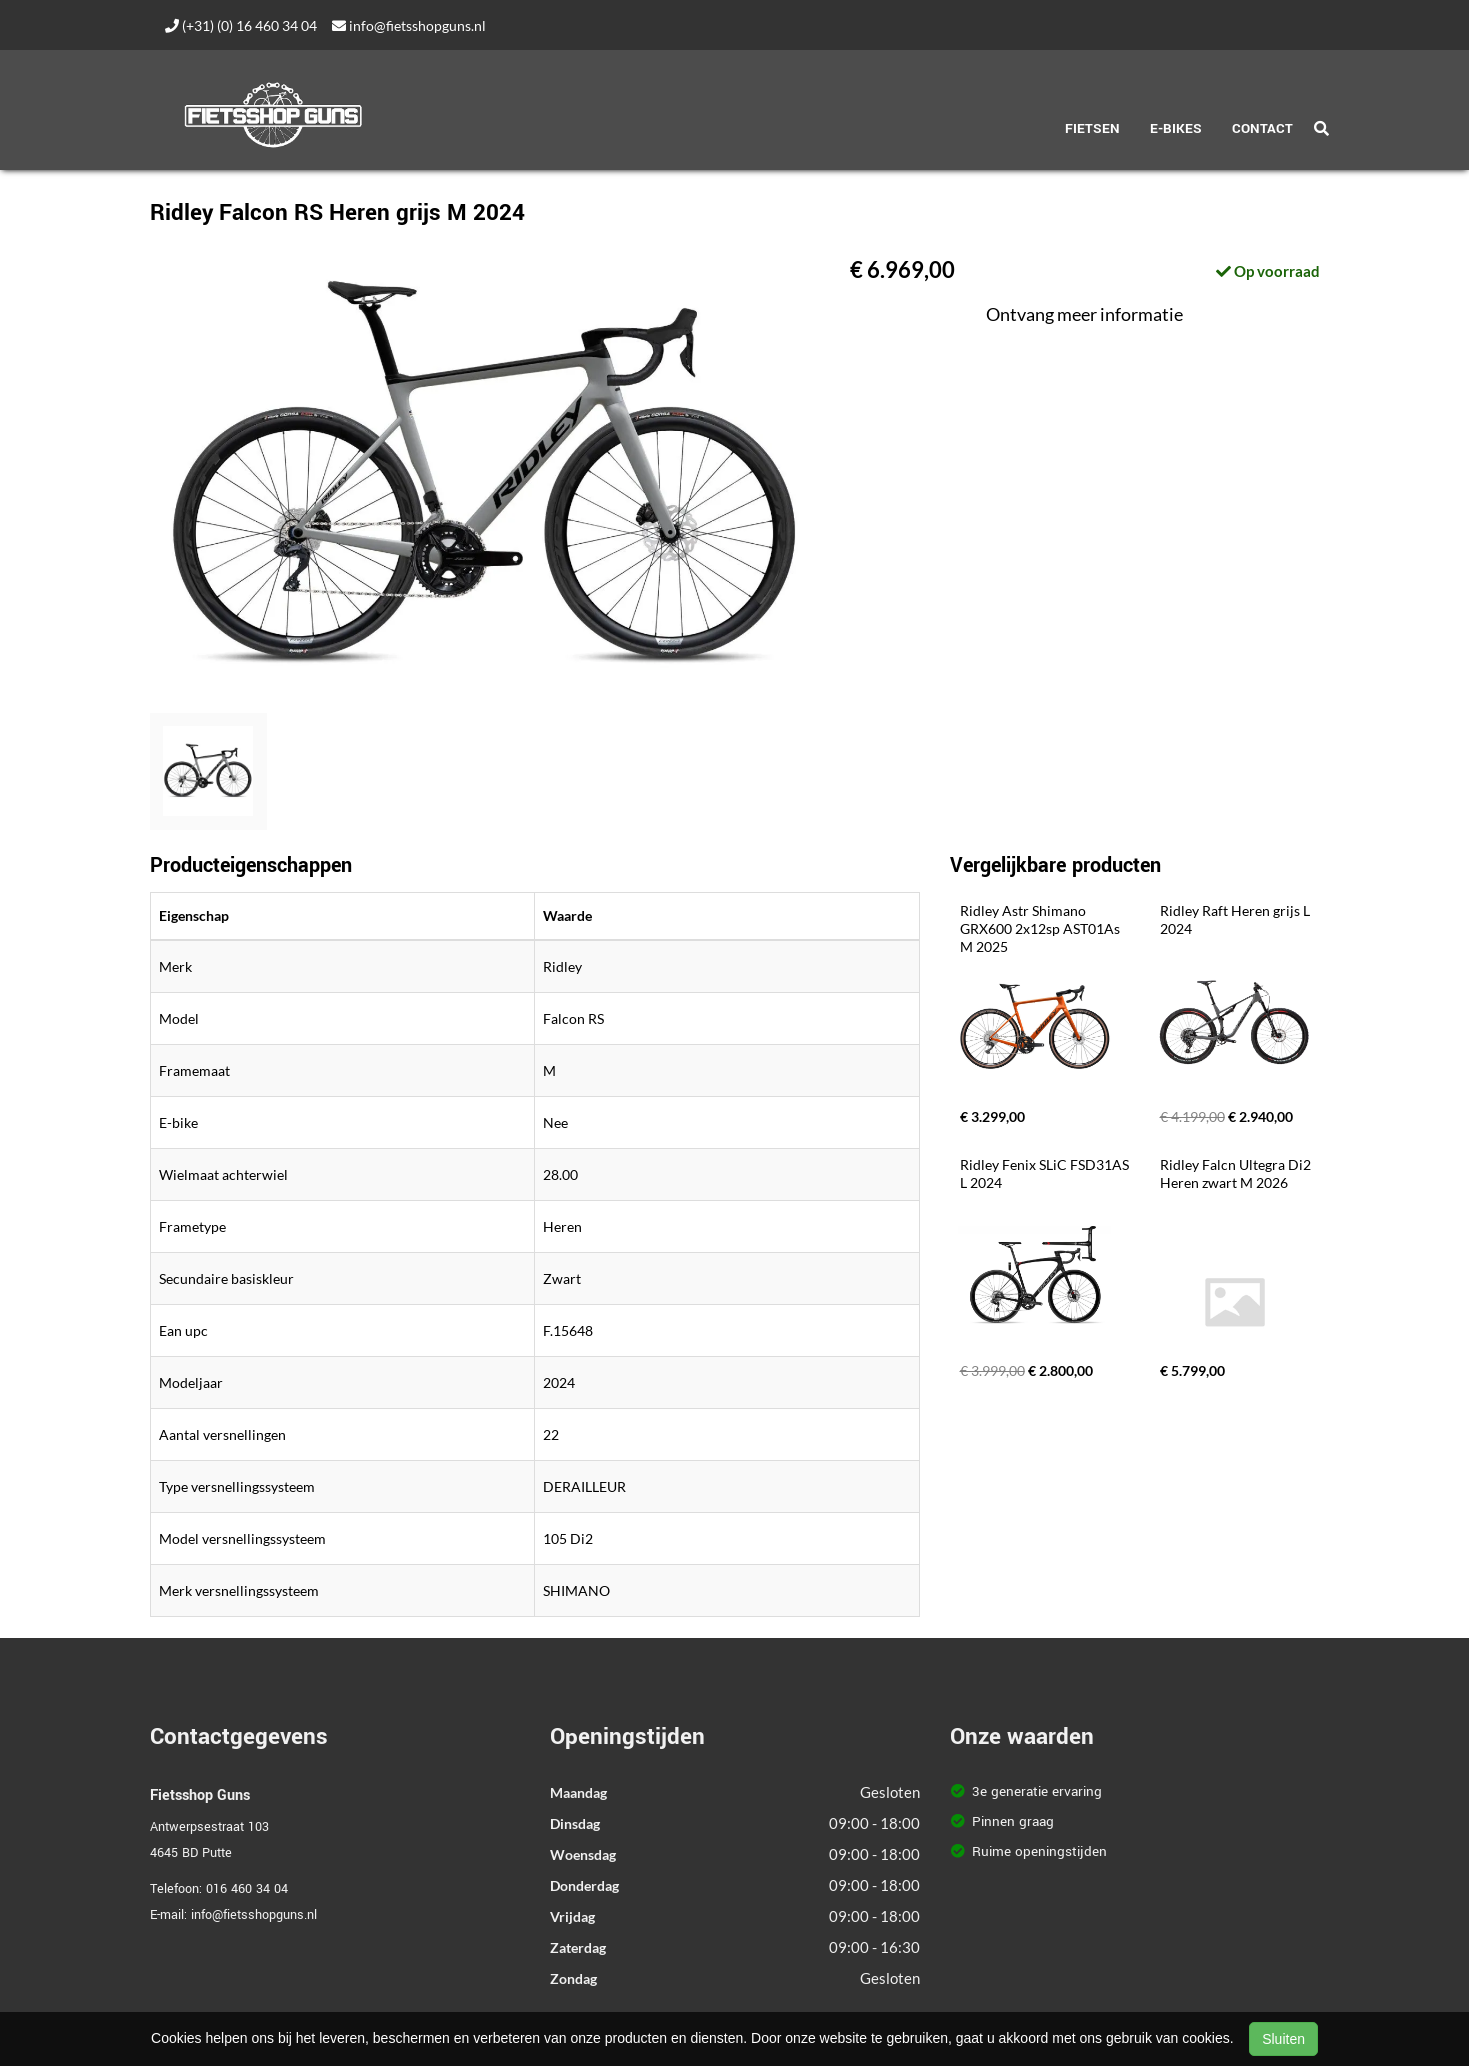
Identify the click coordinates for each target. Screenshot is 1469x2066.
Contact (1262, 128)
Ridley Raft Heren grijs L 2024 (1236, 919)
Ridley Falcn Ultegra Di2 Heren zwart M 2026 (1237, 1173)
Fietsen (1092, 128)
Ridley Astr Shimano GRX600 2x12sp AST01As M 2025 (1041, 928)
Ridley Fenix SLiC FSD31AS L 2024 (1046, 1173)
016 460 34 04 (247, 1889)
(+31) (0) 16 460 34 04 (241, 25)
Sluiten (1283, 2039)
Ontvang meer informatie (1084, 314)
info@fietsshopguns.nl (409, 25)
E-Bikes (1176, 128)
